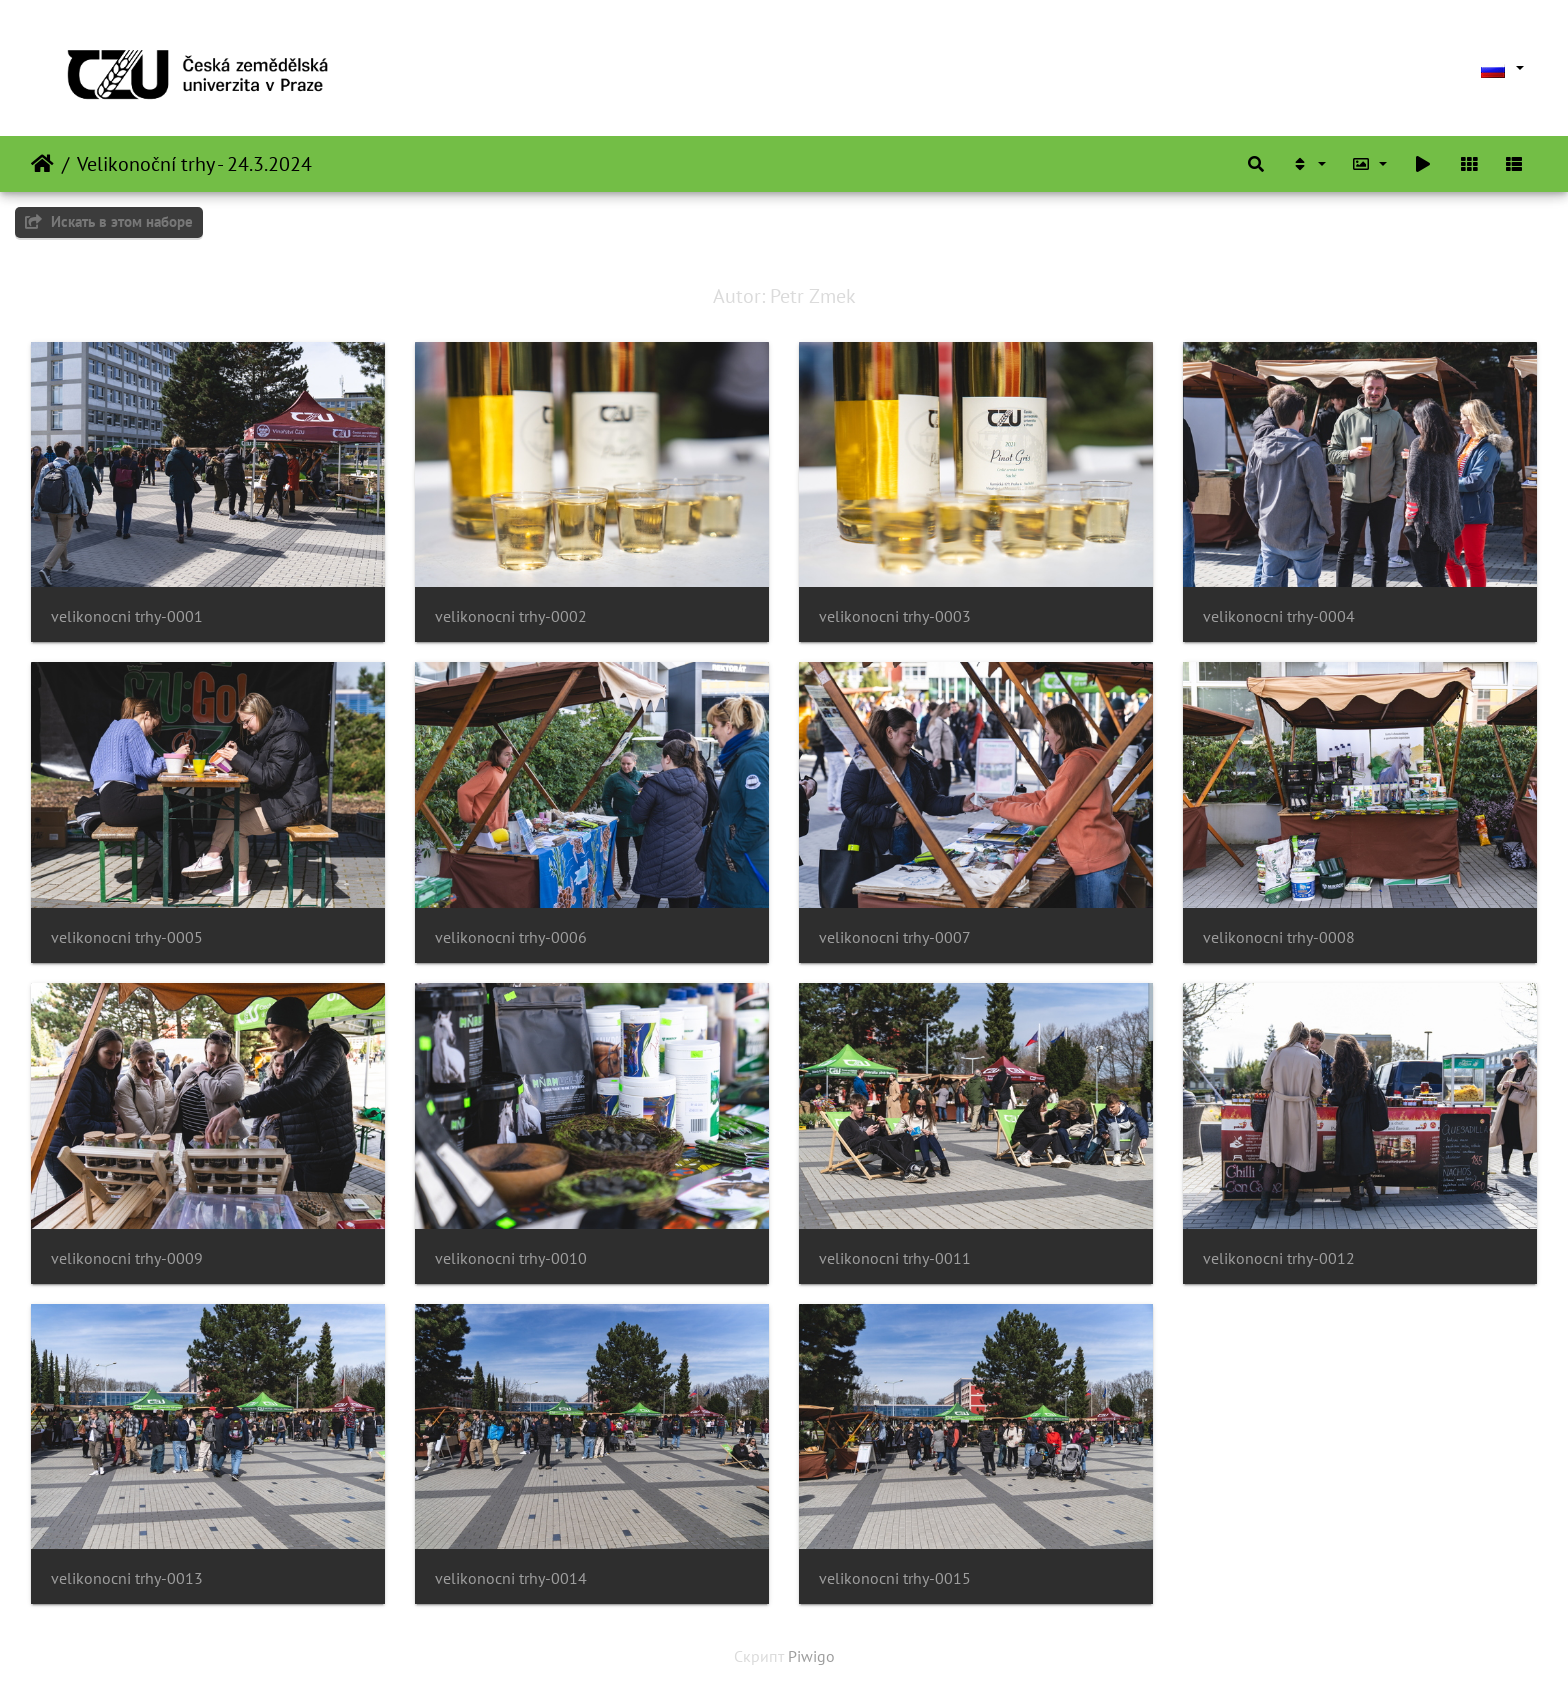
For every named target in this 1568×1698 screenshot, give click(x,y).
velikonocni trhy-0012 (1279, 1258)
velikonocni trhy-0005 (127, 937)
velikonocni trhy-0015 (895, 1578)
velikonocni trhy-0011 (895, 1258)
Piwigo (811, 1656)
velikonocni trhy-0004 (1279, 616)
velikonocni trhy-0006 (511, 937)
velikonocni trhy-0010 (511, 1258)
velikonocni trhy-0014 (511, 1578)
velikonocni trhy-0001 (127, 616)
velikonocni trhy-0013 (127, 1578)
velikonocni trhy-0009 (127, 1258)
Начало (42, 164)
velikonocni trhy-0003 (895, 616)
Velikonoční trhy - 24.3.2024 (194, 164)
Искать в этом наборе (109, 221)
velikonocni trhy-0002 (511, 616)
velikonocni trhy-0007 (895, 937)
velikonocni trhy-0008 (1279, 937)
